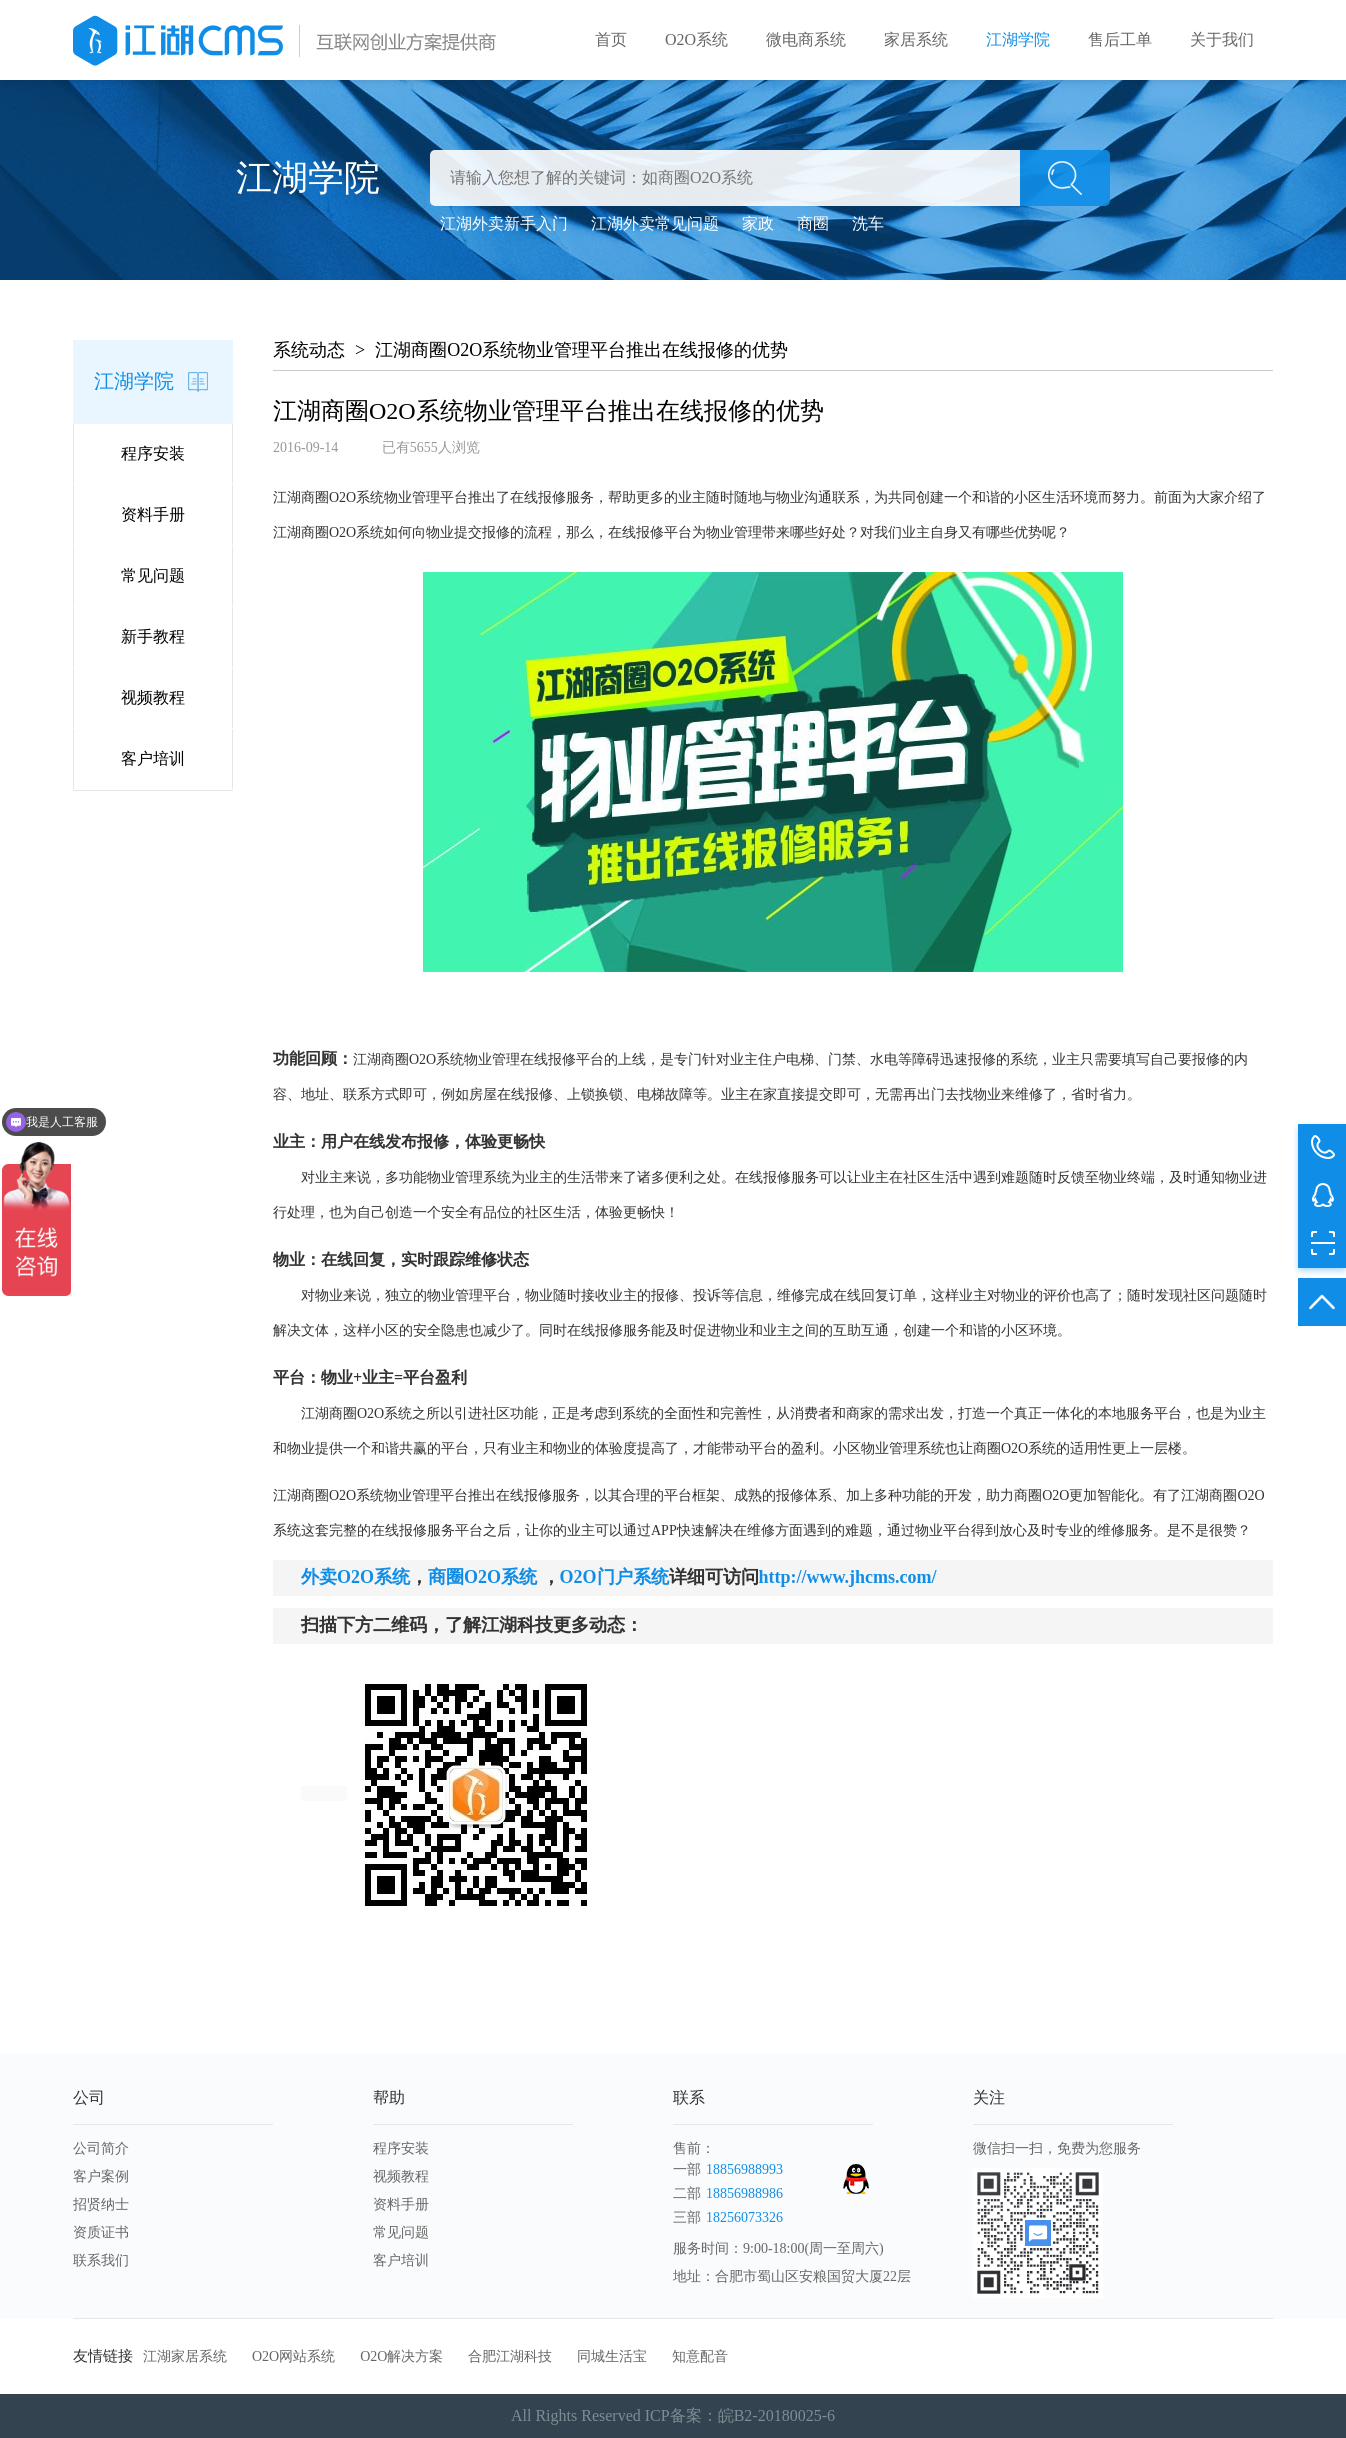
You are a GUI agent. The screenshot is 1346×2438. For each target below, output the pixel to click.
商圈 (813, 223)
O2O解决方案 (401, 2356)
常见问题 (153, 575)
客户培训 (153, 758)
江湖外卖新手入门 (504, 223)
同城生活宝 (612, 2356)
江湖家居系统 (185, 2356)
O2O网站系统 (293, 2356)
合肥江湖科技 (510, 2356)
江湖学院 (1018, 39)
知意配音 (700, 2356)
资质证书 (101, 2232)
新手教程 (153, 636)
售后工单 (1120, 39)
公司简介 (101, 2148)
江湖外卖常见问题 (655, 223)
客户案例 (101, 2176)
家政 (758, 223)
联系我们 (101, 2260)
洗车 (868, 223)
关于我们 (1222, 39)
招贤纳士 (101, 2204)
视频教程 (153, 697)
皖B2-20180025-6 (776, 2415)
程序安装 (153, 453)
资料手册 (153, 514)
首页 (611, 39)
